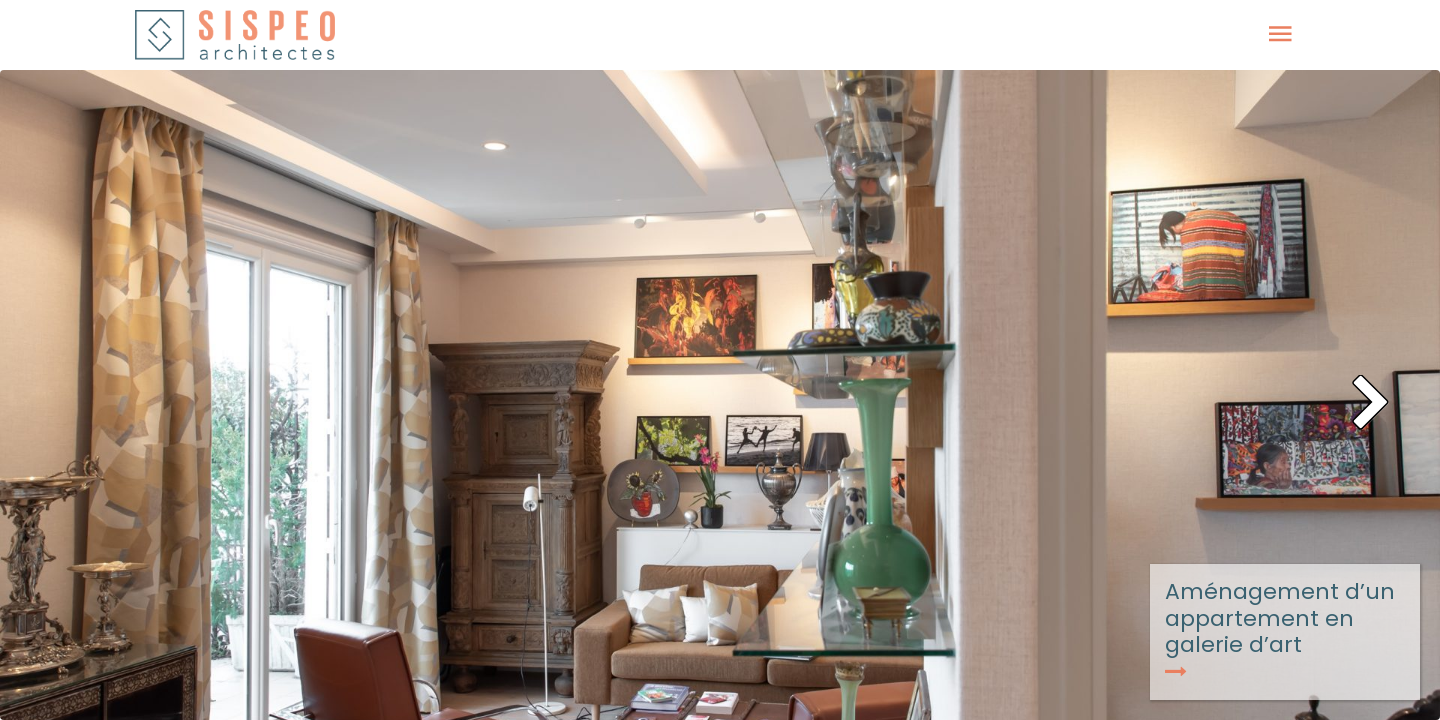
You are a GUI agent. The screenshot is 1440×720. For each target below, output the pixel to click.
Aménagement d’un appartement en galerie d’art (1280, 628)
